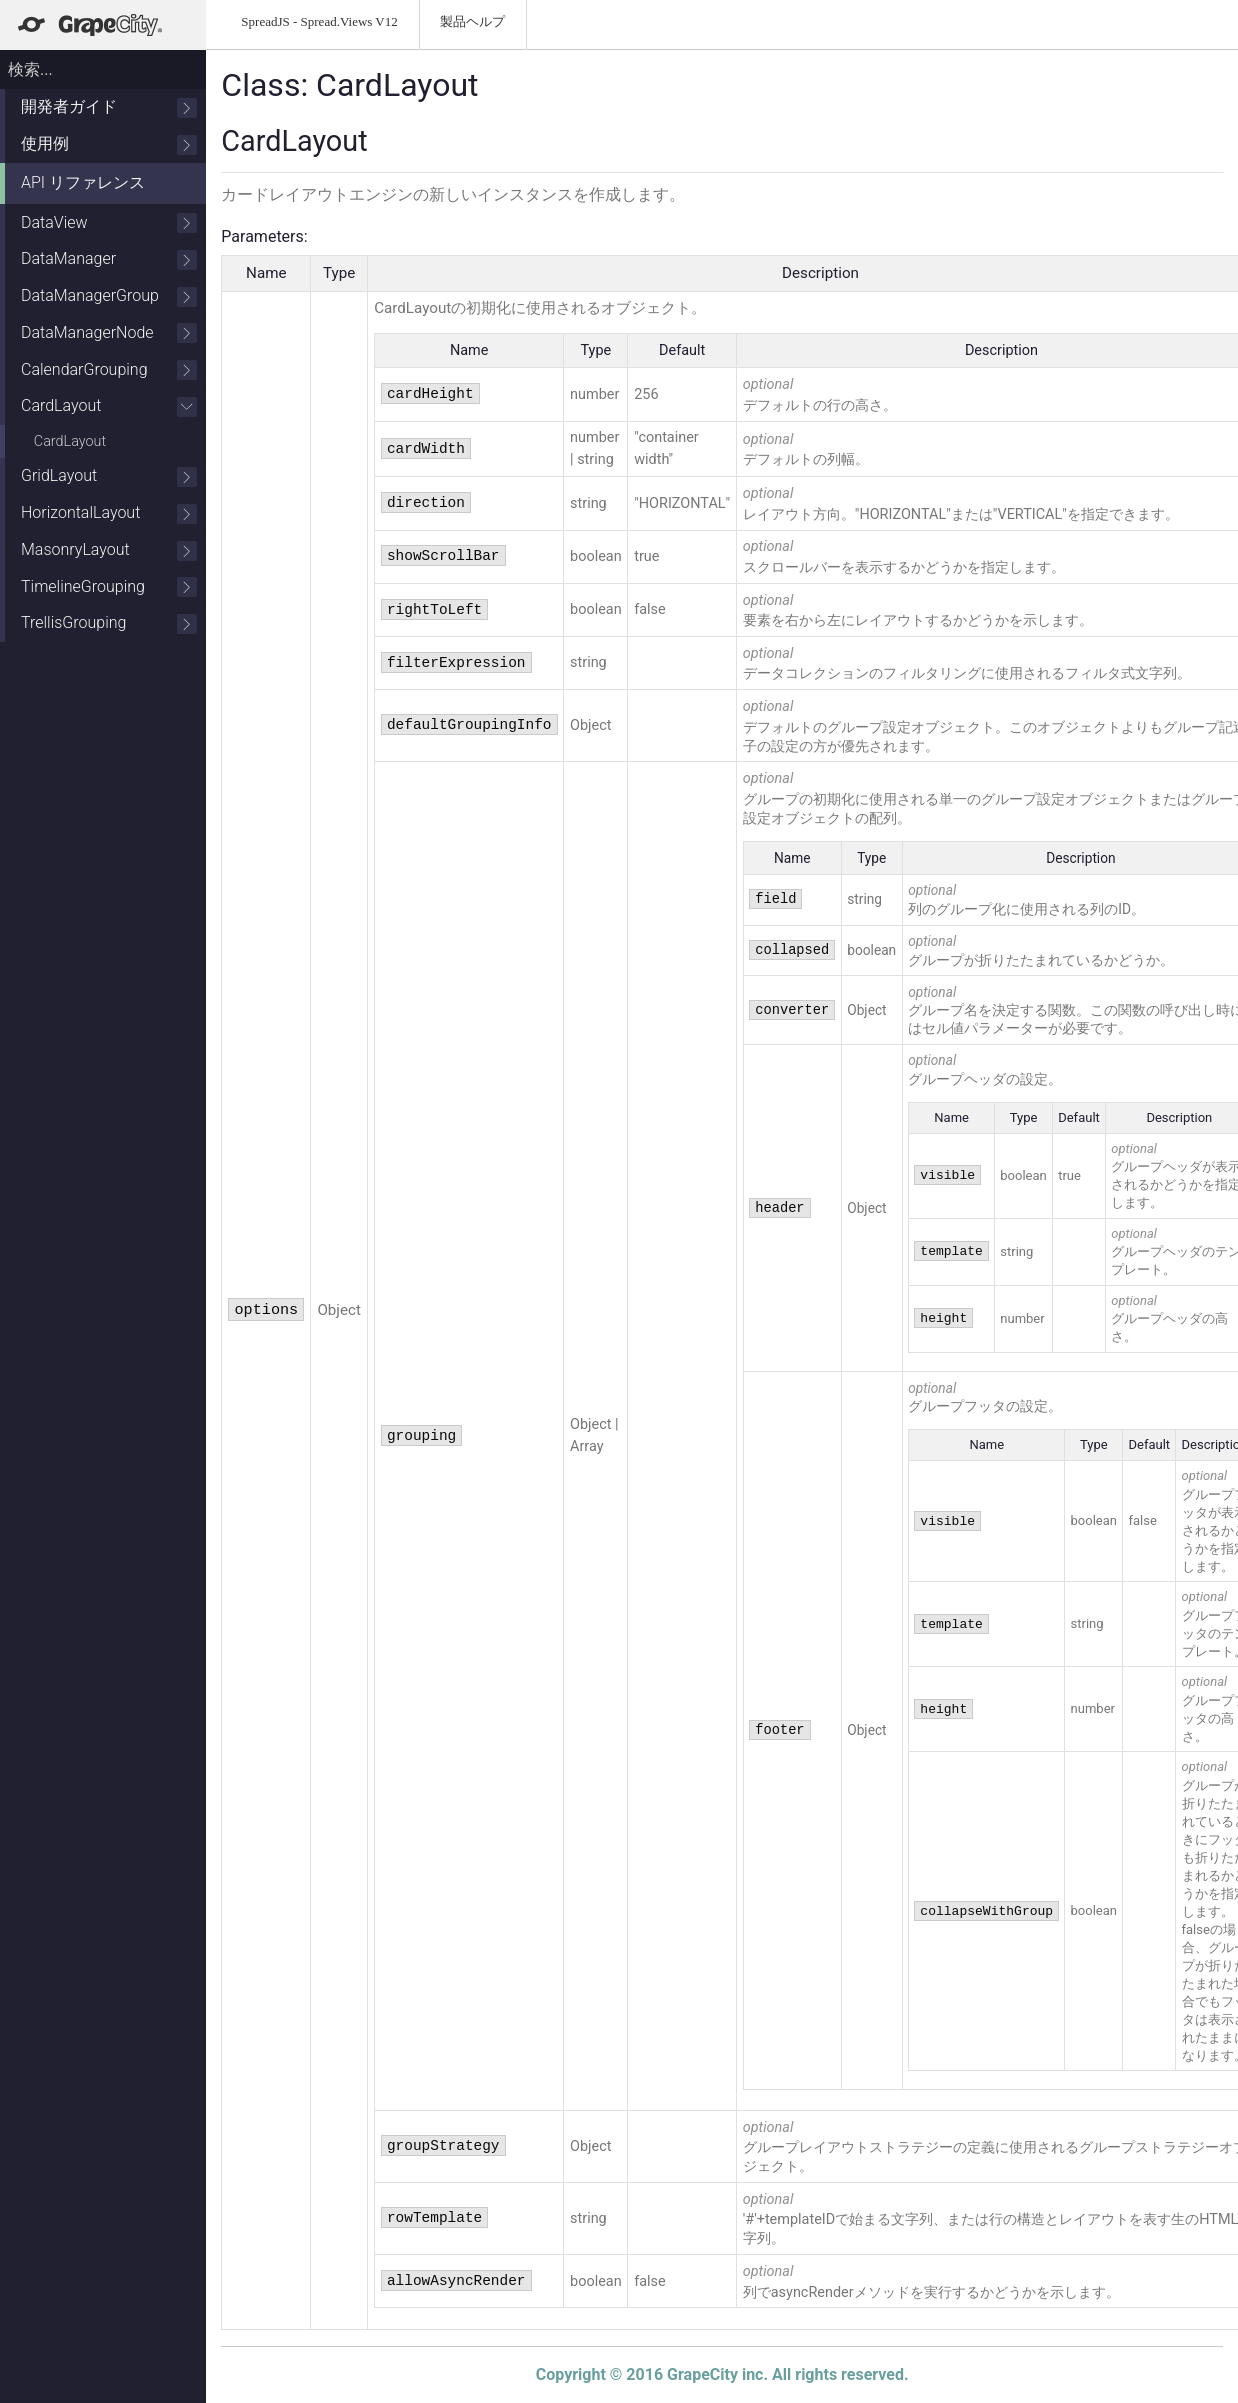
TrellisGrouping (109, 623)
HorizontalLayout (109, 513)
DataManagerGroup (109, 296)
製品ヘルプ (472, 21)
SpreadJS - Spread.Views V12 (319, 21)
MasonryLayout (109, 550)
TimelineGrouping (109, 587)
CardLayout (109, 406)
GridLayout (109, 476)
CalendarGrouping (109, 370)
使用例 (109, 144)
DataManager (109, 259)
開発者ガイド (109, 107)
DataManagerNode (109, 333)
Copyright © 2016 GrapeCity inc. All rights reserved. (722, 2374)
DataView (109, 223)
